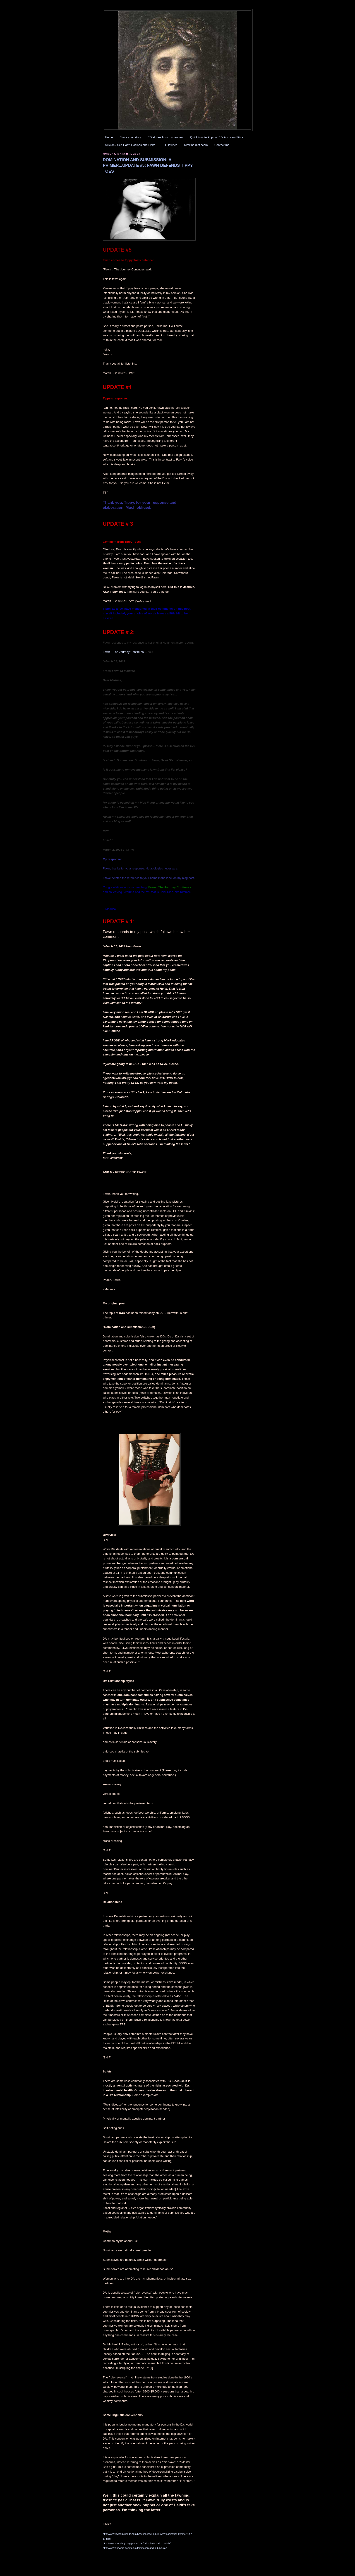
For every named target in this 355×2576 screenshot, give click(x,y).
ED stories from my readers (165, 137)
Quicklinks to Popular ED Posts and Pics (216, 137)
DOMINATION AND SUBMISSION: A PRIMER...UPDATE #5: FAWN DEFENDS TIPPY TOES (148, 166)
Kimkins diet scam (196, 145)
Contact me (221, 145)
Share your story (130, 137)
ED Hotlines (170, 145)
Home (109, 137)
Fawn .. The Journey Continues (123, 652)
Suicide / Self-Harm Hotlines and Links (130, 145)
